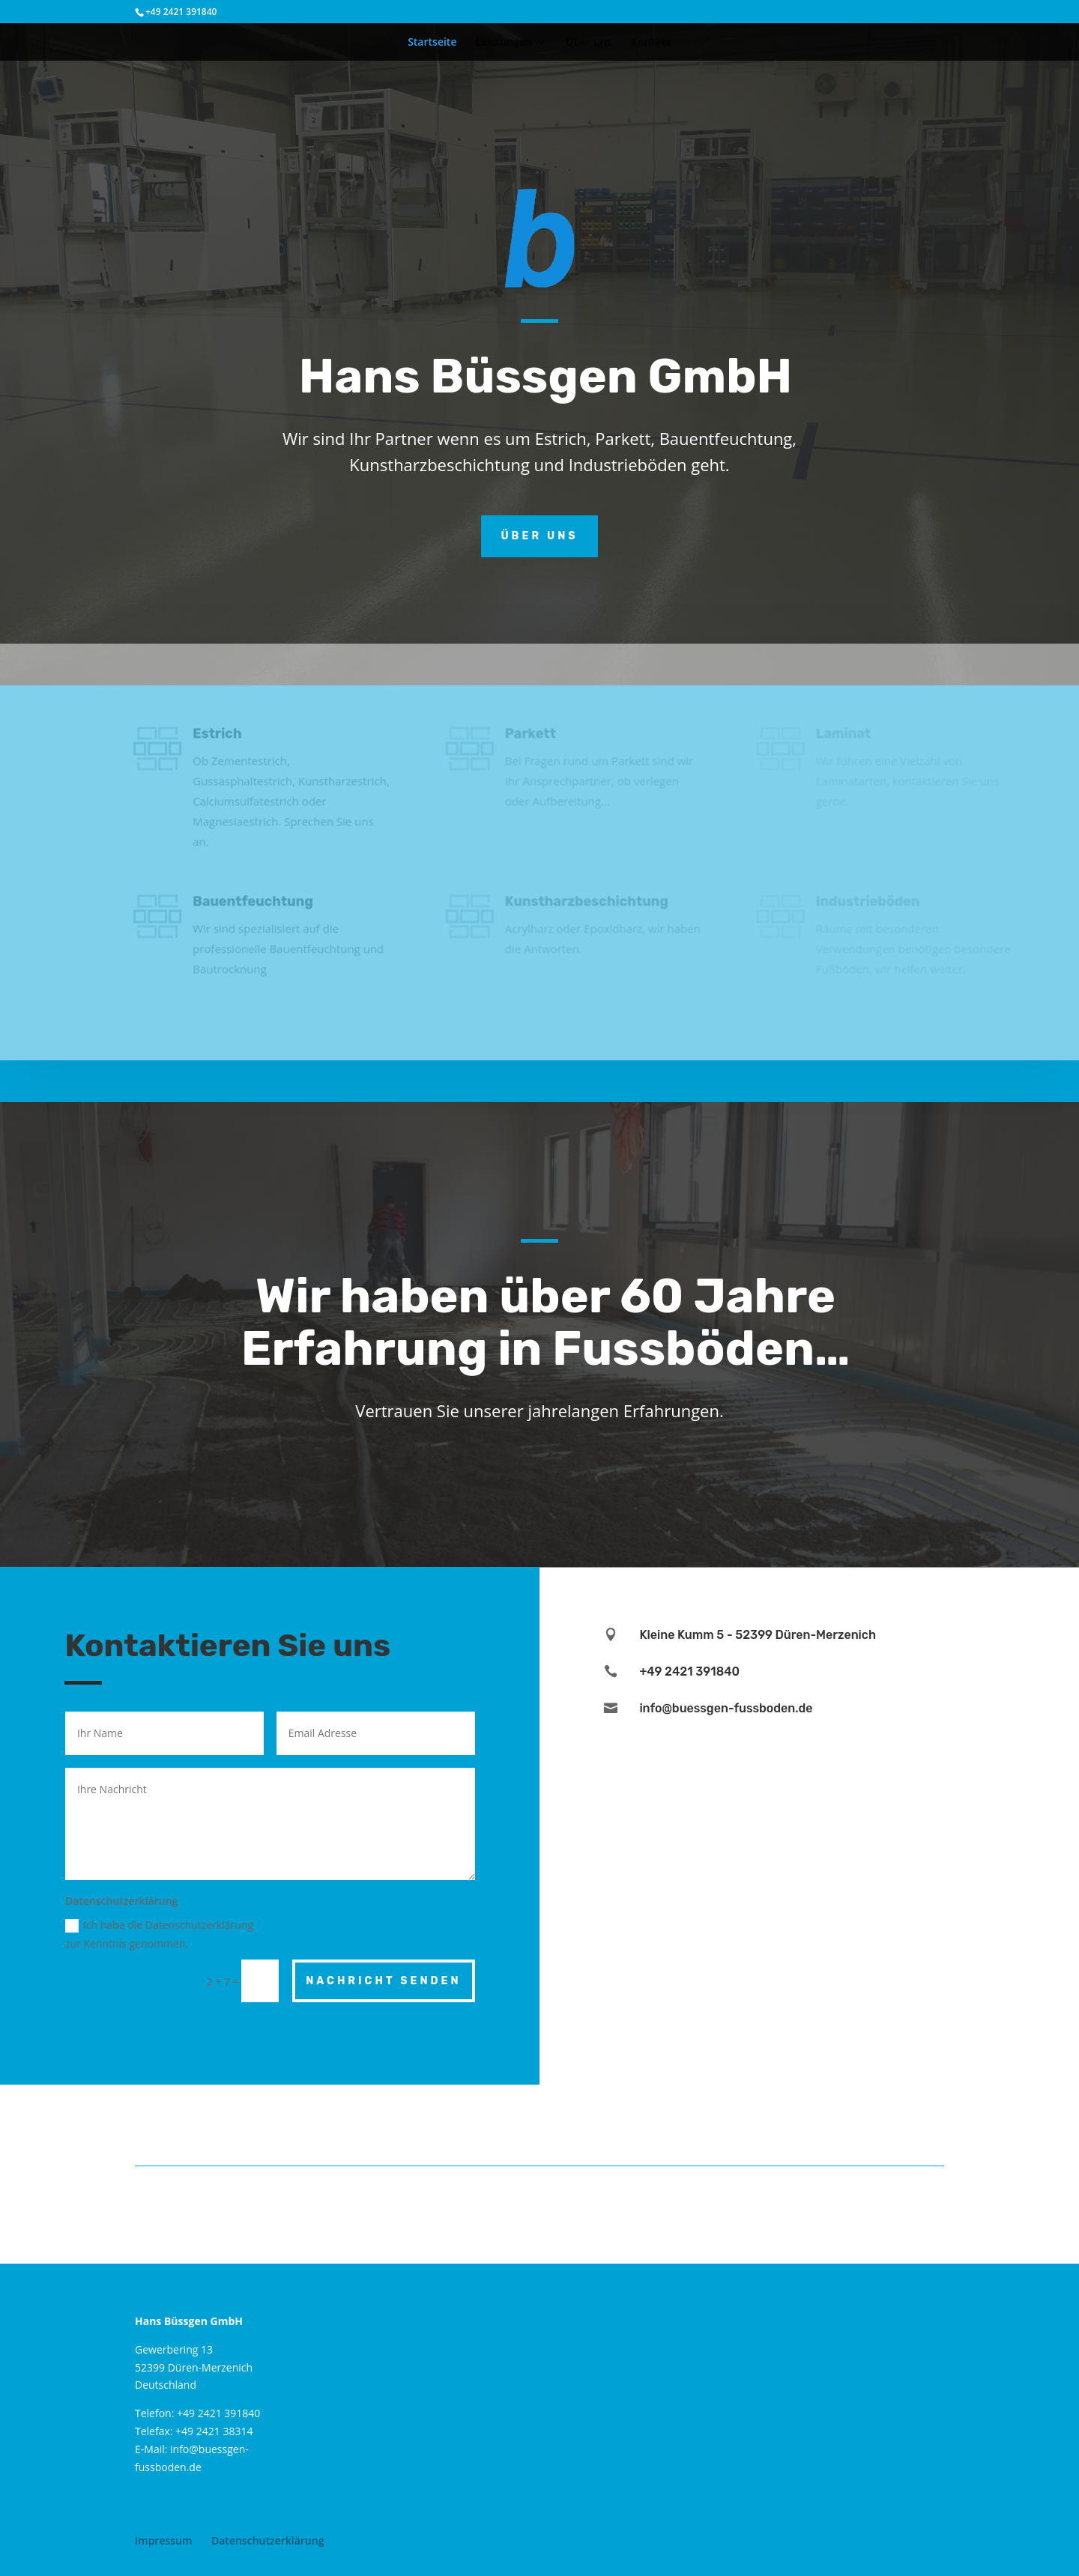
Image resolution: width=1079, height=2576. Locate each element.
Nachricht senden (383, 1981)
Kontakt (651, 43)
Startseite (432, 43)
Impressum (163, 2540)
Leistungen (503, 43)
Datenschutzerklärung (267, 2540)
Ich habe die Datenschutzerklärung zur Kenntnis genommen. (159, 1934)
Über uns (588, 43)
